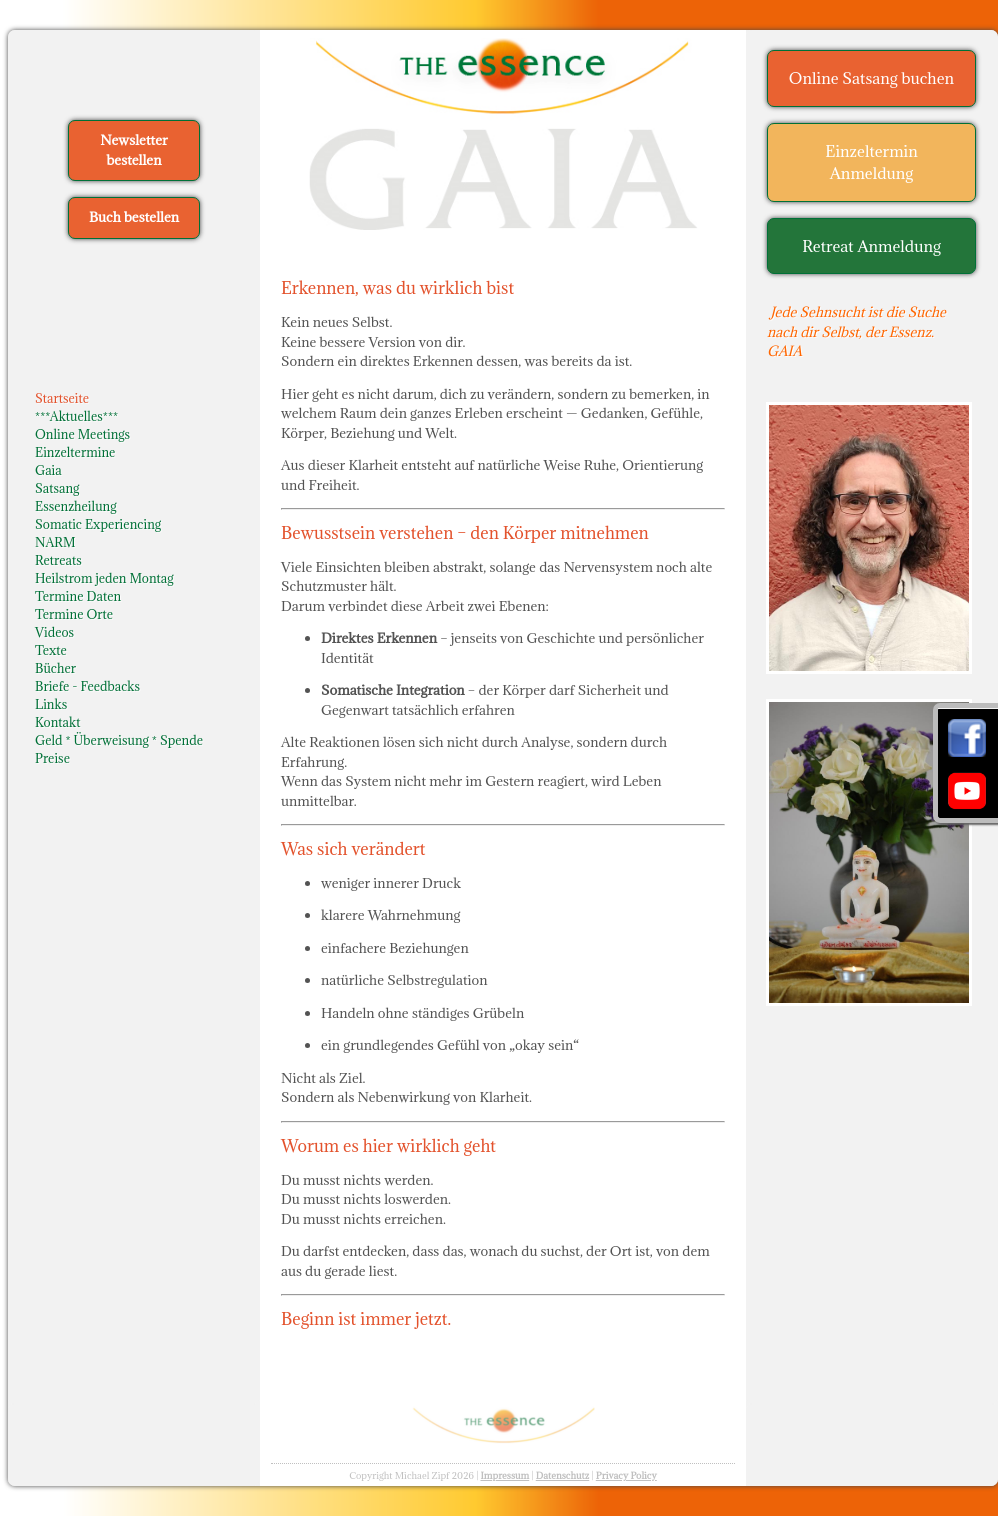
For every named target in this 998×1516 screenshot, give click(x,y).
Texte (51, 650)
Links (51, 704)
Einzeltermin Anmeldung (871, 162)
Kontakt (57, 722)
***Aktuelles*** (76, 416)
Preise (52, 758)
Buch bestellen (134, 217)
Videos (54, 632)
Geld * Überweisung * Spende (119, 740)
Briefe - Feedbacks (87, 686)
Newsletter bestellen (133, 150)
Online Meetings (82, 434)
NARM (55, 542)
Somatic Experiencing (98, 524)
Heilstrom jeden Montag (104, 578)
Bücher (55, 668)
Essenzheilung (75, 506)
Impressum (504, 1475)
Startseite (62, 398)
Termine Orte (74, 614)
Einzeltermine (75, 452)
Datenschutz (563, 1475)
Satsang (57, 488)
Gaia (48, 470)
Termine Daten (78, 596)
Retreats (58, 560)
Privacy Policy (626, 1475)
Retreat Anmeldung (871, 246)
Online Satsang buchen (871, 78)
